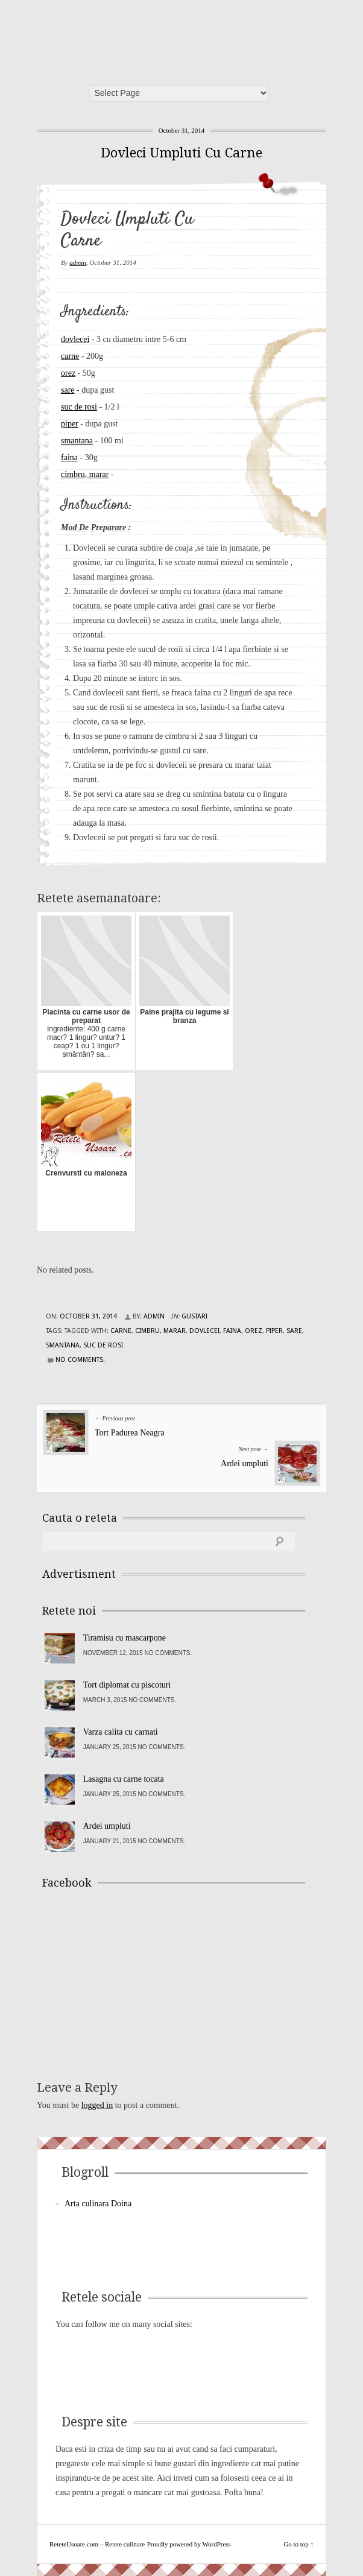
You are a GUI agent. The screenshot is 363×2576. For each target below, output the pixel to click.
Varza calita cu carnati (120, 1731)
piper (69, 423)
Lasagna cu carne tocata (123, 1778)
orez (68, 373)
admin (77, 262)
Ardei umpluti (244, 1463)
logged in (97, 2105)
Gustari (194, 1316)
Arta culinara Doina (98, 2203)
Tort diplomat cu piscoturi (127, 1684)
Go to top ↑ (298, 2544)
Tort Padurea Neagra (130, 1432)
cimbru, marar (85, 474)
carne (70, 356)
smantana (77, 440)
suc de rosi (79, 406)
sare (68, 389)
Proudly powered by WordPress (189, 2544)
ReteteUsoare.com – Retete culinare (129, 38)
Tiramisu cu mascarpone (124, 1637)
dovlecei (75, 339)
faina (69, 457)
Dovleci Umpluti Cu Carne (181, 152)
